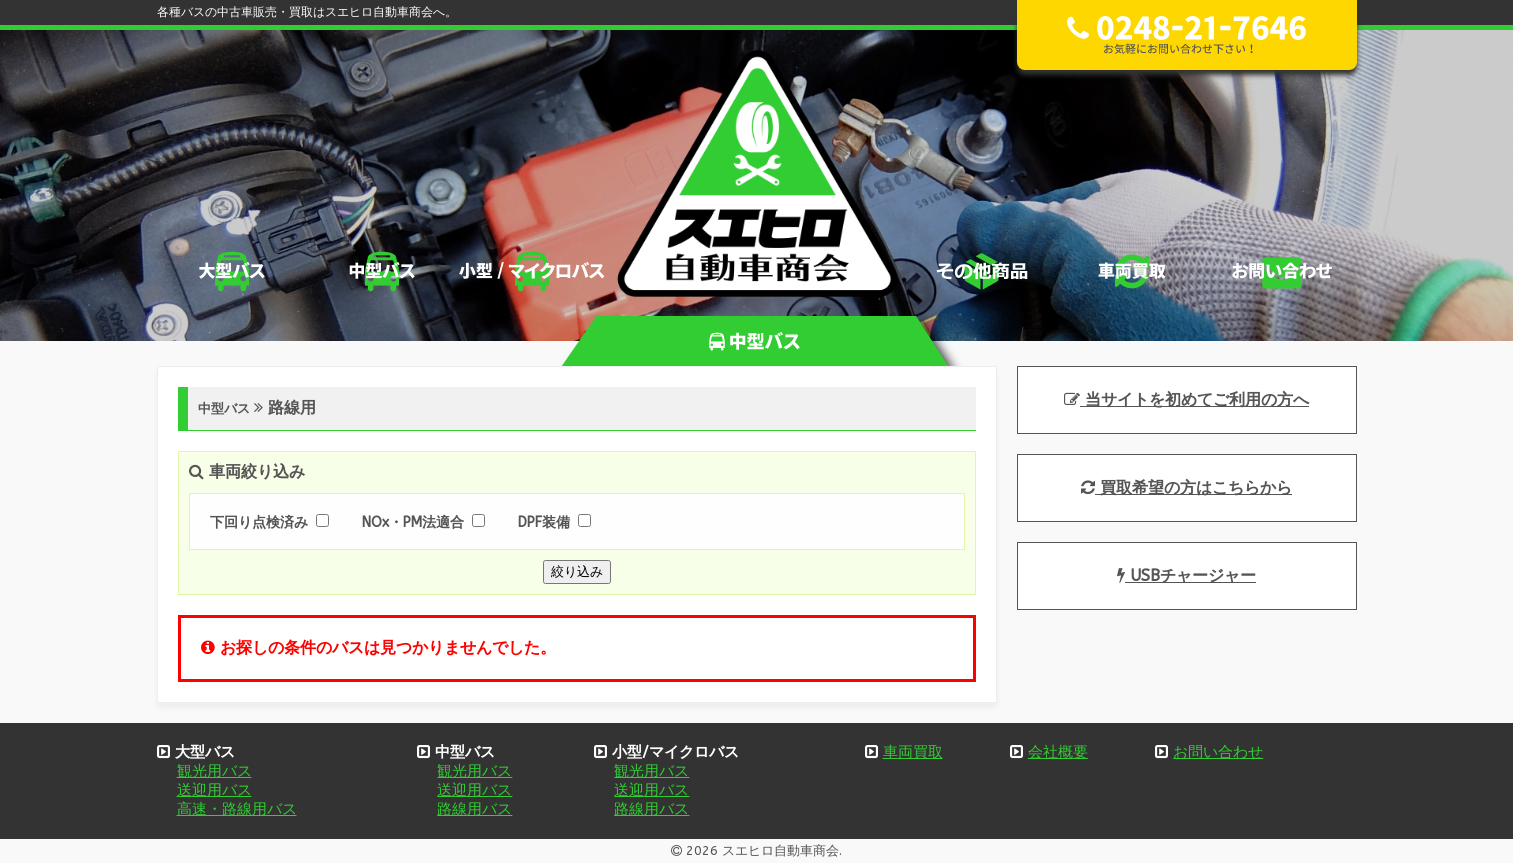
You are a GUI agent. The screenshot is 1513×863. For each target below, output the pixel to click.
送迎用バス (214, 790)
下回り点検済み (259, 522)
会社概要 (1058, 752)
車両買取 (913, 752)
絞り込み (577, 571)
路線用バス (474, 809)
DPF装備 (544, 522)
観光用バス (214, 771)
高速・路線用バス (237, 809)
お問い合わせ (1218, 752)
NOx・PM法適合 (413, 522)
